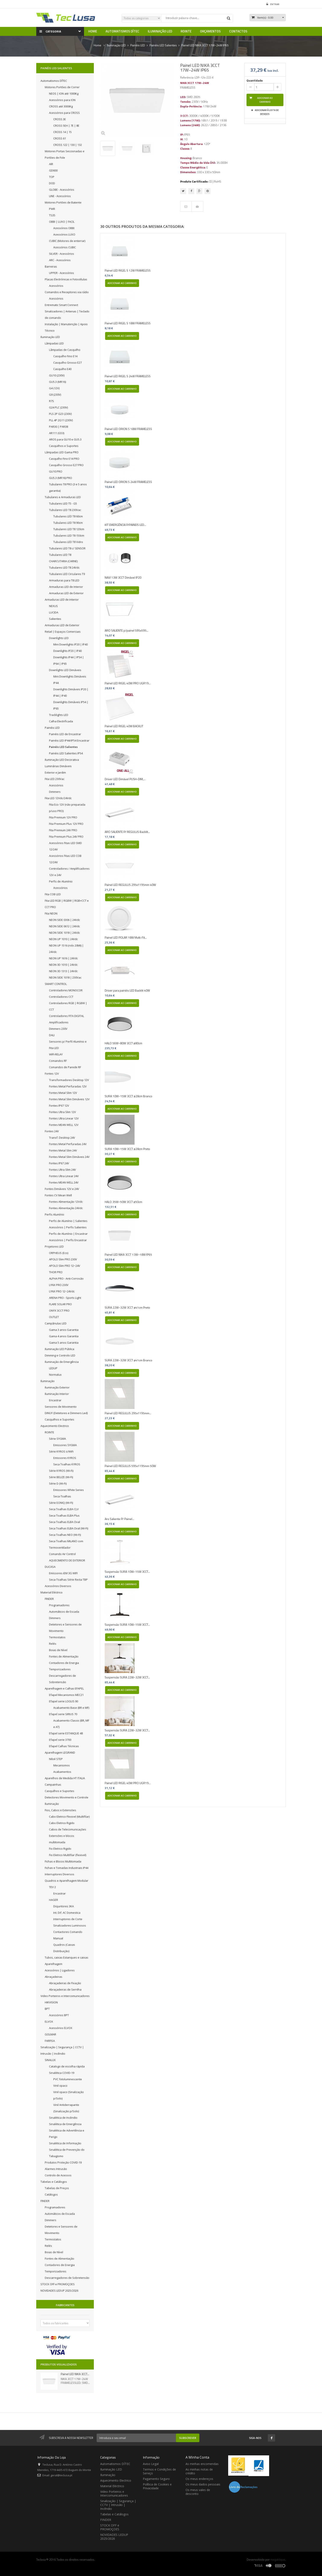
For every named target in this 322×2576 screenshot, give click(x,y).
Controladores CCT (61, 997)
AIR (51, 164)
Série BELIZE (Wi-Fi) (61, 1477)
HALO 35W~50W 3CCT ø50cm (123, 1202)
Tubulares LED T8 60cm (68, 516)
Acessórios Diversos (58, 1586)
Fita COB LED (53, 894)
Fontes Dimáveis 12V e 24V (62, 1189)
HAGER (53, 1900)
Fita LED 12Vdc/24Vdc (58, 798)
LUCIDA (53, 612)
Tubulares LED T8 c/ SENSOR (67, 548)
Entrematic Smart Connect (61, 305)
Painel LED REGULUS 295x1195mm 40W (130, 884)
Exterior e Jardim (55, 772)
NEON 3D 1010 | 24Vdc (63, 965)
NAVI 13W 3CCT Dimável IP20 (123, 577)
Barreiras (51, 266)
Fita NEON (51, 913)
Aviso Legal (151, 2464)
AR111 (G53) (56, 433)
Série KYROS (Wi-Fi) (61, 1471)
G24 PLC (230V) (58, 407)
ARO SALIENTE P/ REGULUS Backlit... (127, 831)
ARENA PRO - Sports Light (65, 1298)
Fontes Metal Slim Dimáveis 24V (69, 1157)
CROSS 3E (59, 119)
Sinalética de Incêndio (63, 2118)
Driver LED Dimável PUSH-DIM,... (125, 779)
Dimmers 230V (58, 1029)
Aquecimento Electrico (55, 1426)
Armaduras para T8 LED (64, 580)
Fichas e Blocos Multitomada (63, 1861)
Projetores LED (54, 1246)
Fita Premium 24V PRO (63, 830)
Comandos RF (58, 1061)
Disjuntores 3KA (63, 1906)
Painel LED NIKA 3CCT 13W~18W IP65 (128, 1254)
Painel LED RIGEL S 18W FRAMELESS (128, 323)
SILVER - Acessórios (61, 254)
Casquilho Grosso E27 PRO (66, 465)
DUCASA (50, 1567)
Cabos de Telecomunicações (67, 1829)
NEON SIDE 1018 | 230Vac (65, 977)
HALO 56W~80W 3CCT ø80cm (123, 1043)
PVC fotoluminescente (67, 2079)
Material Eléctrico (51, 1592)
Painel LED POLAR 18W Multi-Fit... (126, 937)
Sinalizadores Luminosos (69, 1925)
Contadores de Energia (64, 1663)
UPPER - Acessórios (61, 273)
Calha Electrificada (61, 721)
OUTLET (54, 1317)
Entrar (272, 4)
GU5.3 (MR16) (57, 382)
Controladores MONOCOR (66, 990)
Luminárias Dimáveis (58, 766)
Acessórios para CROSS (64, 113)
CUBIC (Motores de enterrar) (67, 241)
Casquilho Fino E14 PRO (64, 459)
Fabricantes (65, 2305)
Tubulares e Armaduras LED (63, 497)
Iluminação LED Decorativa (62, 760)
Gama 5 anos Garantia (63, 1342)
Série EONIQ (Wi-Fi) (61, 1503)
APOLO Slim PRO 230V (63, 1259)
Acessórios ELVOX (60, 2028)
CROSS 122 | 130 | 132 (67, 145)
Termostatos (57, 1637)
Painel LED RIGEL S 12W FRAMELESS (128, 270)
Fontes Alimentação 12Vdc (66, 1202)
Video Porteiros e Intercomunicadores (65, 1996)
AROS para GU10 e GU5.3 (65, 439)
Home (97, 45)
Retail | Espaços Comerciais (63, 631)
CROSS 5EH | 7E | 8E (66, 125)
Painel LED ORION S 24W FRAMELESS (128, 482)
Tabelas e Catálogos (54, 2182)
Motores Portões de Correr (62, 87)
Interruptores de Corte (67, 1919)
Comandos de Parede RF (65, 1067)
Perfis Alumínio (54, 1214)
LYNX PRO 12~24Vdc (62, 1291)
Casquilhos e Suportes (63, 446)
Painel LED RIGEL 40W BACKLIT (124, 726)
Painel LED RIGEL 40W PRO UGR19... (128, 683)
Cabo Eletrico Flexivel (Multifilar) (69, 1816)
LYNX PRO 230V (58, 1285)
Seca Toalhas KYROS (66, 1464)
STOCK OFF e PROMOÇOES (58, 2284)
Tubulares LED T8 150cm (68, 535)
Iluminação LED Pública (59, 1349)
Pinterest (207, 191)
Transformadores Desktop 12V (69, 1080)
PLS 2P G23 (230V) (60, 414)
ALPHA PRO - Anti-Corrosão (66, 1278)
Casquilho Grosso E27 (67, 362)
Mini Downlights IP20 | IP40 (70, 644)
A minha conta (197, 2457)
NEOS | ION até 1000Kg (63, 93)
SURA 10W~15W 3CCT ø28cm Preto (127, 1149)
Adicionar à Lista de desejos (266, 112)
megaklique (277, 2559)
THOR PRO (55, 1272)
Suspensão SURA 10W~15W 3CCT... (127, 1571)
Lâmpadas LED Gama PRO (61, 452)
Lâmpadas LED (54, 343)
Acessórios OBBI (63, 228)
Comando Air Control (62, 1554)
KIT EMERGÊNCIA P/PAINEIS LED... (125, 524)
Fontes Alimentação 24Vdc (66, 1208)
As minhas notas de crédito (199, 2471)
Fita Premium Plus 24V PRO (66, 836)
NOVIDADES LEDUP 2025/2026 (59, 2290)
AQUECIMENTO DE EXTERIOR (67, 1560)
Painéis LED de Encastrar (65, 734)
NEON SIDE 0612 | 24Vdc (64, 926)
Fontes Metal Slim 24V (63, 1150)
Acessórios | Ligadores (60, 1970)
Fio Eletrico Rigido (60, 1848)
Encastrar (55, 1400)
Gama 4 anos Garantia (63, 1336)
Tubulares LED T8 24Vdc (64, 567)
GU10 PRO (55, 471)
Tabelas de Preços (57, 2188)
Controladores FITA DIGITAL (66, 1016)
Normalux (55, 1374)
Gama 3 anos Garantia (63, 1330)
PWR (52, 209)
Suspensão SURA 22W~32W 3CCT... (127, 1677)
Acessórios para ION (62, 100)
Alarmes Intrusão (56, 2169)
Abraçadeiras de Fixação (65, 1983)
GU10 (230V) (56, 375)
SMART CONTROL (56, 984)
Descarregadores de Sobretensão (67, 2278)
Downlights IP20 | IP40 (67, 651)
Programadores (59, 1605)
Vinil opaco (60, 2085)
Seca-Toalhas (62, 1496)
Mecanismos (61, 1765)
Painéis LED (52, 728)
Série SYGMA (57, 1439)
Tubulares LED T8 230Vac (65, 510)
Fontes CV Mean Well (58, 1195)
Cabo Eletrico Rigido (61, 1823)
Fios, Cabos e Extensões (60, 1810)
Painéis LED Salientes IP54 (66, 753)
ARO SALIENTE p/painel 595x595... (126, 630)
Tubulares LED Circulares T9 (67, 574)
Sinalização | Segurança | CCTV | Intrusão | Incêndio (118, 2505)
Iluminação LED (50, 337)
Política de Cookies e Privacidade (157, 2486)
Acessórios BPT (59, 2015)
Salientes (55, 619)
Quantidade (255, 80)
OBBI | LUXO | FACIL (61, 222)
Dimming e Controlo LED (60, 1355)
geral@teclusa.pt (61, 2475)
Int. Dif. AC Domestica (66, 1913)
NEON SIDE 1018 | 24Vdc (64, 933)
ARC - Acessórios (60, 260)
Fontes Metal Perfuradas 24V (68, 1144)
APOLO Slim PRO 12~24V (64, 1266)
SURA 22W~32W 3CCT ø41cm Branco (128, 1360)
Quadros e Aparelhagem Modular (66, 1881)
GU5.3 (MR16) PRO (60, 478)
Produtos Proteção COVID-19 (63, 2162)
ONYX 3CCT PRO (59, 1310)
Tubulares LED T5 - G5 (63, 503)
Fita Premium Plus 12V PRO (66, 824)
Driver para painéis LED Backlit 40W (127, 990)
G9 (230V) (55, 394)
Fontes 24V (52, 1131)
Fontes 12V (52, 1073)
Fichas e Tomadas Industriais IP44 (66, 1868)
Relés (52, 1644)
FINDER (49, 1599)
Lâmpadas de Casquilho (64, 350)
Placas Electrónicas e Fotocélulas (66, 279)
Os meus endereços (199, 2479)
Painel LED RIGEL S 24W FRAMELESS (128, 376)
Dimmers (55, 792)
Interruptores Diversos (59, 1874)
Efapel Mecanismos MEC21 (66, 1695)
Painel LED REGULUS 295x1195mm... (128, 1413)
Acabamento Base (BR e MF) (71, 1708)
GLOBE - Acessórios (61, 190)
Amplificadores (58, 1022)
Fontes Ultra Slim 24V (62, 1170)
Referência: (187, 77)
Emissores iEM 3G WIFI (63, 1573)
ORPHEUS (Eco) (58, 1253)
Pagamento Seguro (156, 2479)
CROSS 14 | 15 (62, 132)
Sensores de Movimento (61, 1407)
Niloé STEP (56, 1759)
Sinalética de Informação (65, 2143)
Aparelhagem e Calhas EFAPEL (64, 1688)
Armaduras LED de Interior (66, 587)
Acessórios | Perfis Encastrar (68, 1240)
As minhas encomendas (202, 2464)
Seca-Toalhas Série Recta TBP (68, 1579)
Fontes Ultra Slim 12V (62, 1112)
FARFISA (50, 2041)
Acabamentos (62, 1772)
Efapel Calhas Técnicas (64, 1746)
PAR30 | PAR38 (58, 427)
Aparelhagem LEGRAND (60, 1752)
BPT (47, 2009)
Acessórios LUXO (64, 234)
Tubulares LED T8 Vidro (68, 542)
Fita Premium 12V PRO (63, 817)
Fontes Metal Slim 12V (63, 1093)
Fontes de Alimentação (63, 1656)
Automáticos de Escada (64, 1611)
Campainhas (53, 1784)
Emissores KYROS (64, 1458)
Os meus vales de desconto (198, 2492)
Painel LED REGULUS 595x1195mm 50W (130, 1466)
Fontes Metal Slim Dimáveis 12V (69, 1099)
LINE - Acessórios (60, 196)
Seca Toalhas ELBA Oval (64, 1522)
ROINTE (49, 1432)
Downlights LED (59, 638)
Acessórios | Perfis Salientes (68, 1227)
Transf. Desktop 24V (62, 1138)
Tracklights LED (58, 715)
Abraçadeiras (53, 1977)
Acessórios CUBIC (64, 247)
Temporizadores (60, 1669)
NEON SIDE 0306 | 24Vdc (64, 920)
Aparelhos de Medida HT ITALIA (65, 1778)
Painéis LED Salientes (63, 747)
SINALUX (50, 2060)
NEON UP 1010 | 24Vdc (63, 939)
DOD (52, 183)
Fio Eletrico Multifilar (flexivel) (67, 1855)
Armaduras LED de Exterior (66, 593)
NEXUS (53, 606)
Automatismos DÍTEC (54, 81)
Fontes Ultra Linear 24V (64, 1176)
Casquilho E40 (62, 369)
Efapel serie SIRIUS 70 (63, 1714)
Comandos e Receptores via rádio (67, 292)
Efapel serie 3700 (60, 1740)
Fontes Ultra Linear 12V (64, 1118)
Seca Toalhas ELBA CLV (64, 1509)
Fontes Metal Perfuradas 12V (68, 1086)
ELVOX (49, 2021)
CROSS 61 (59, 138)
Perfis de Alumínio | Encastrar (68, 1234)
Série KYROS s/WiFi (61, 1451)
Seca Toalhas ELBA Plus (64, 1515)
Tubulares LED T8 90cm (68, 523)
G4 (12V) (54, 388)
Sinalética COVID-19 (61, 2073)
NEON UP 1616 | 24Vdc (63, 958)
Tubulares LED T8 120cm (68, 529)
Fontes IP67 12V (59, 1105)
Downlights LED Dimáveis (65, 670)
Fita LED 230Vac (54, 779)
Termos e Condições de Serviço (159, 2471)
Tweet (183, 191)
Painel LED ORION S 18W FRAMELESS (128, 429)
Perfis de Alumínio (61, 881)
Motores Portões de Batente (63, 202)
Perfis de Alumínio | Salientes (68, 1221)
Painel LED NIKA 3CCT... (75, 2374)
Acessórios (56, 286)
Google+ (199, 191)
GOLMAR (50, 2034)
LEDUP (53, 1368)
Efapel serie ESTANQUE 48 (66, 1733)
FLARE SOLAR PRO (60, 1304)
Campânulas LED (56, 1323)
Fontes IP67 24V (59, 1163)
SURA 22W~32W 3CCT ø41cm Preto (127, 1307)
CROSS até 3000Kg (61, 106)
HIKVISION (51, 2002)
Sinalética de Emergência (65, 2124)
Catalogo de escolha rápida (67, 2066)
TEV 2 (52, 1887)
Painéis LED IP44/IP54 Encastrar (69, 740)
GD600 (53, 170)
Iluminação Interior (57, 1394)
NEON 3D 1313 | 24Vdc (63, 971)
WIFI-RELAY (56, 1054)
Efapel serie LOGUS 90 (63, 1701)
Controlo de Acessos (58, 2175)
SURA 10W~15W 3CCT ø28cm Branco (128, 1096)
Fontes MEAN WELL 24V (63, 1182)
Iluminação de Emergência (62, 1362)
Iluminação (48, 1381)
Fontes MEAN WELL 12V (63, 1125)
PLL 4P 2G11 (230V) (61, 420)
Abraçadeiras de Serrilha (65, 1989)
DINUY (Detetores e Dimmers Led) (66, 1413)
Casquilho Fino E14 (65, 356)
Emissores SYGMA (65, 1445)
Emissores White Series (68, 1490)
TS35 (52, 215)
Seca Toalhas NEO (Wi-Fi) (65, 1535)
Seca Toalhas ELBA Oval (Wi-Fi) (68, 1528)
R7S (51, 401)
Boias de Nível (58, 1650)
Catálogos (51, 2194)
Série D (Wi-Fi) (58, 1483)
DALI (52, 1035)
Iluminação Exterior (57, 1387)
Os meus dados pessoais (203, 2484)
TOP (51, 177)
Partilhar (191, 191)
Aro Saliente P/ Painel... (119, 1519)
